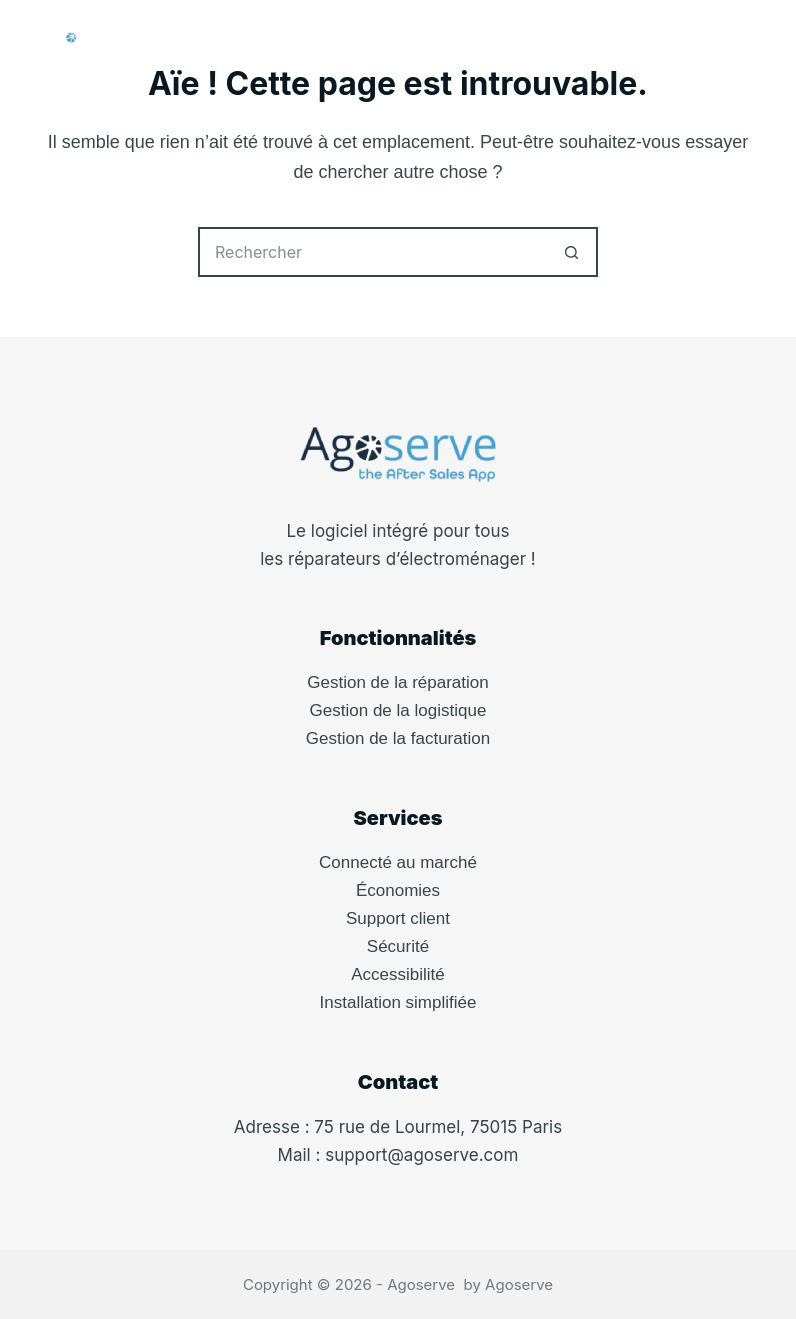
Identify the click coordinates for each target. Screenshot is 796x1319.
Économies (398, 890)
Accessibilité (398, 974)
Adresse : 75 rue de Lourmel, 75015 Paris (398, 1127)
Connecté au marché (398, 862)
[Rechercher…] (373, 252)
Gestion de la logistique (398, 710)
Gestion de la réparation (397, 682)
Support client (398, 918)
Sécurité (398, 946)
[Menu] (747, 40)
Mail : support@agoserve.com (398, 1155)
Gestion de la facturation (398, 738)
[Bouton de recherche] (573, 252)
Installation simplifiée (398, 1002)
